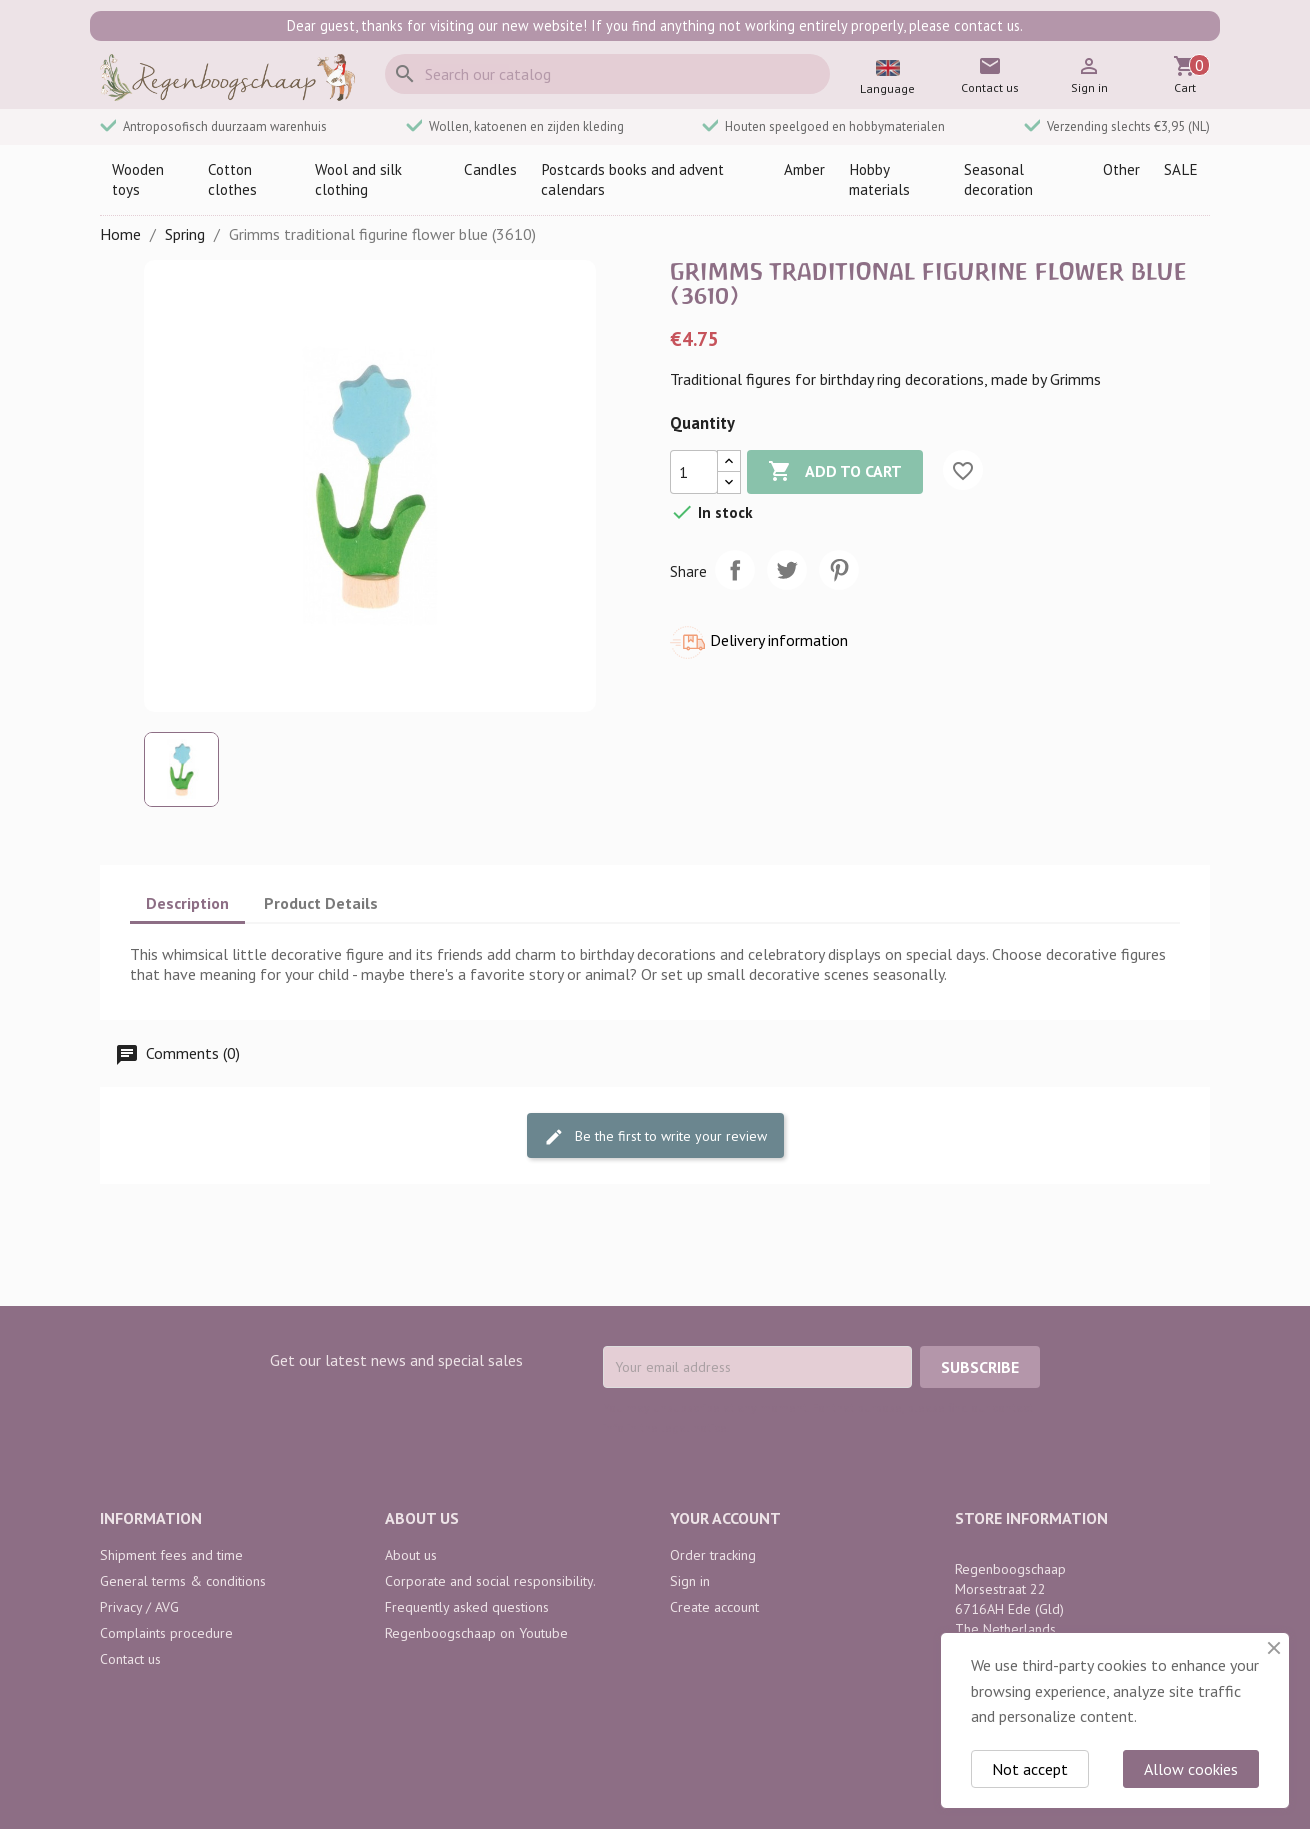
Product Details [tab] (321, 903)
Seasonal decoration (998, 179)
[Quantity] (694, 472)
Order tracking (713, 1555)
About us (411, 1555)
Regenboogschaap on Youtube (476, 1633)
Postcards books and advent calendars (632, 179)
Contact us (130, 1659)
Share (735, 570)
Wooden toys (138, 179)
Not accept (1030, 1769)
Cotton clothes (232, 179)
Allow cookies (1191, 1769)
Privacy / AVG (139, 1607)
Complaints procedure (166, 1633)
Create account (714, 1607)
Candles (490, 169)
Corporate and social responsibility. (490, 1581)
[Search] (607, 74)
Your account (725, 1518)
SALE (1181, 169)
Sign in (690, 1581)
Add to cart (835, 472)
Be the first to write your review (655, 1136)
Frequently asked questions (467, 1607)
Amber (804, 169)
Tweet (787, 570)
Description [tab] (187, 903)
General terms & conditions (183, 1581)
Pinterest (839, 570)
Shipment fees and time (171, 1555)
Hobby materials (879, 179)
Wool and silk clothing (358, 179)
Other (1121, 169)
